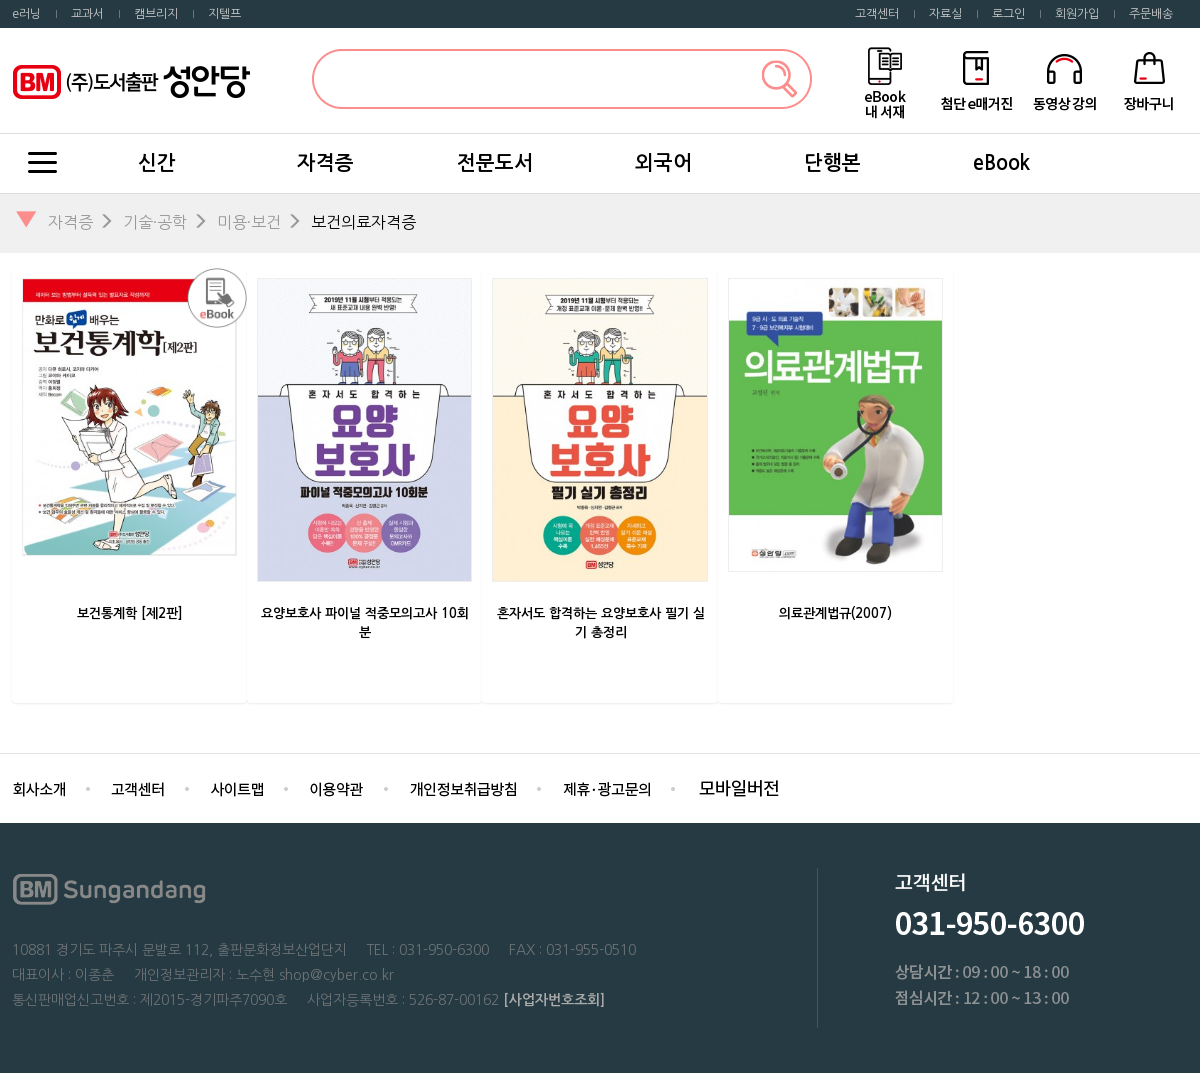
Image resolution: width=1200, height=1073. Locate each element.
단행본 (832, 163)
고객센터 (877, 14)
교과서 (87, 14)
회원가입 (1077, 14)
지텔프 (224, 14)
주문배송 (1151, 14)
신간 (157, 163)
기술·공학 (155, 222)
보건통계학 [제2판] (130, 613)
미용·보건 (249, 222)
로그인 (1008, 14)
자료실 (945, 14)
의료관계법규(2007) (835, 613)
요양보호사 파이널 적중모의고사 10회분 (365, 623)
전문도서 (495, 163)
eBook (1001, 163)
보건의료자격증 (363, 222)
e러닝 (26, 14)
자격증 (325, 163)
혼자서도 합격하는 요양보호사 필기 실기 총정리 (601, 623)
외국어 (663, 163)
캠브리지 (156, 14)
